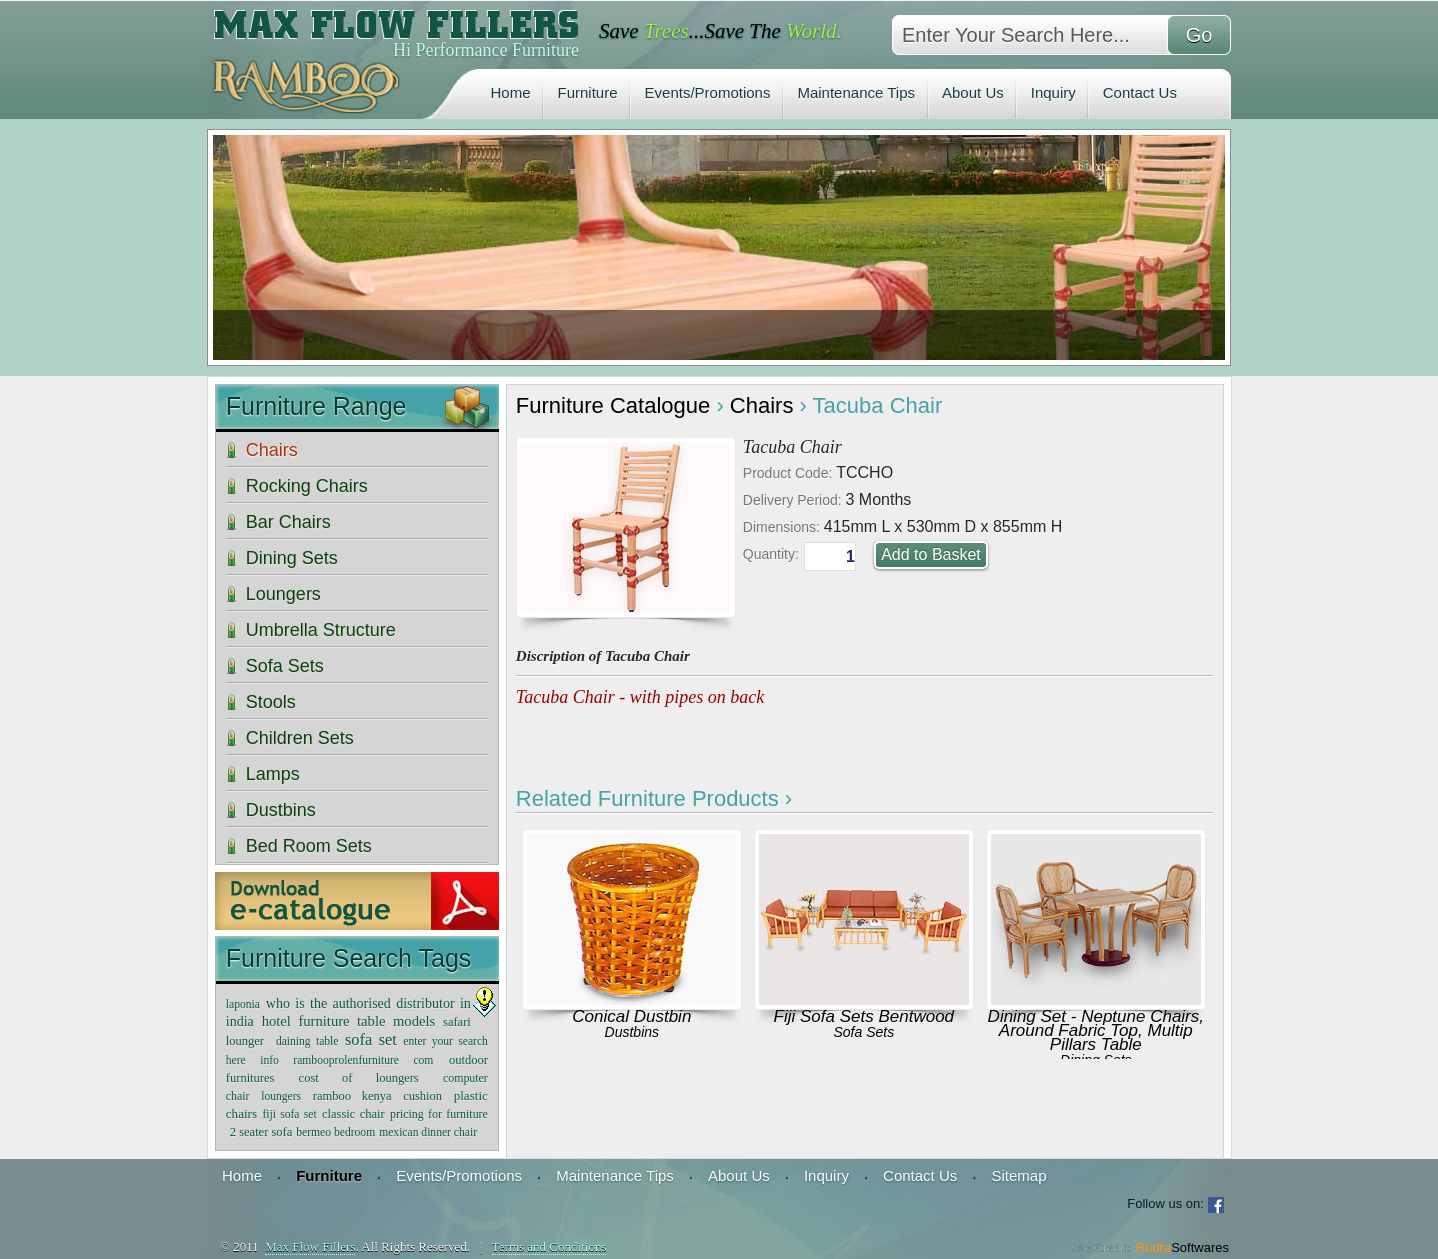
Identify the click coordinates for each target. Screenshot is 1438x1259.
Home (511, 92)
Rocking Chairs (307, 486)
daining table (307, 1041)
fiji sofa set (289, 1114)
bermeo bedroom (335, 1132)
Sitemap (1018, 1175)
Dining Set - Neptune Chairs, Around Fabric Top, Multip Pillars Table (1096, 1030)
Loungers (283, 594)
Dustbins (632, 1032)
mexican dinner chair (428, 1132)
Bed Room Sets (309, 846)
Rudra (1182, 1247)
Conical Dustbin (631, 1016)
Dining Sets (292, 558)
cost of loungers (359, 1078)
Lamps (273, 774)
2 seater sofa (261, 1132)
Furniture (588, 92)
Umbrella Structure (321, 630)
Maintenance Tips (856, 92)
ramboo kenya (352, 1096)
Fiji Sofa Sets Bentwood (864, 1016)
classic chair (353, 1114)
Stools (271, 702)
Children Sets (300, 738)
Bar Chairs (288, 522)
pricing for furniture (439, 1114)
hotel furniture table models (348, 1021)
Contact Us (1140, 92)
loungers (281, 1096)
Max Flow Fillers (310, 1246)
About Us (973, 92)
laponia (243, 1004)
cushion (422, 1096)
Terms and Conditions (549, 1246)
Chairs (762, 405)
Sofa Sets (863, 1032)
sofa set (371, 1039)
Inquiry (1053, 92)
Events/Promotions (708, 92)
